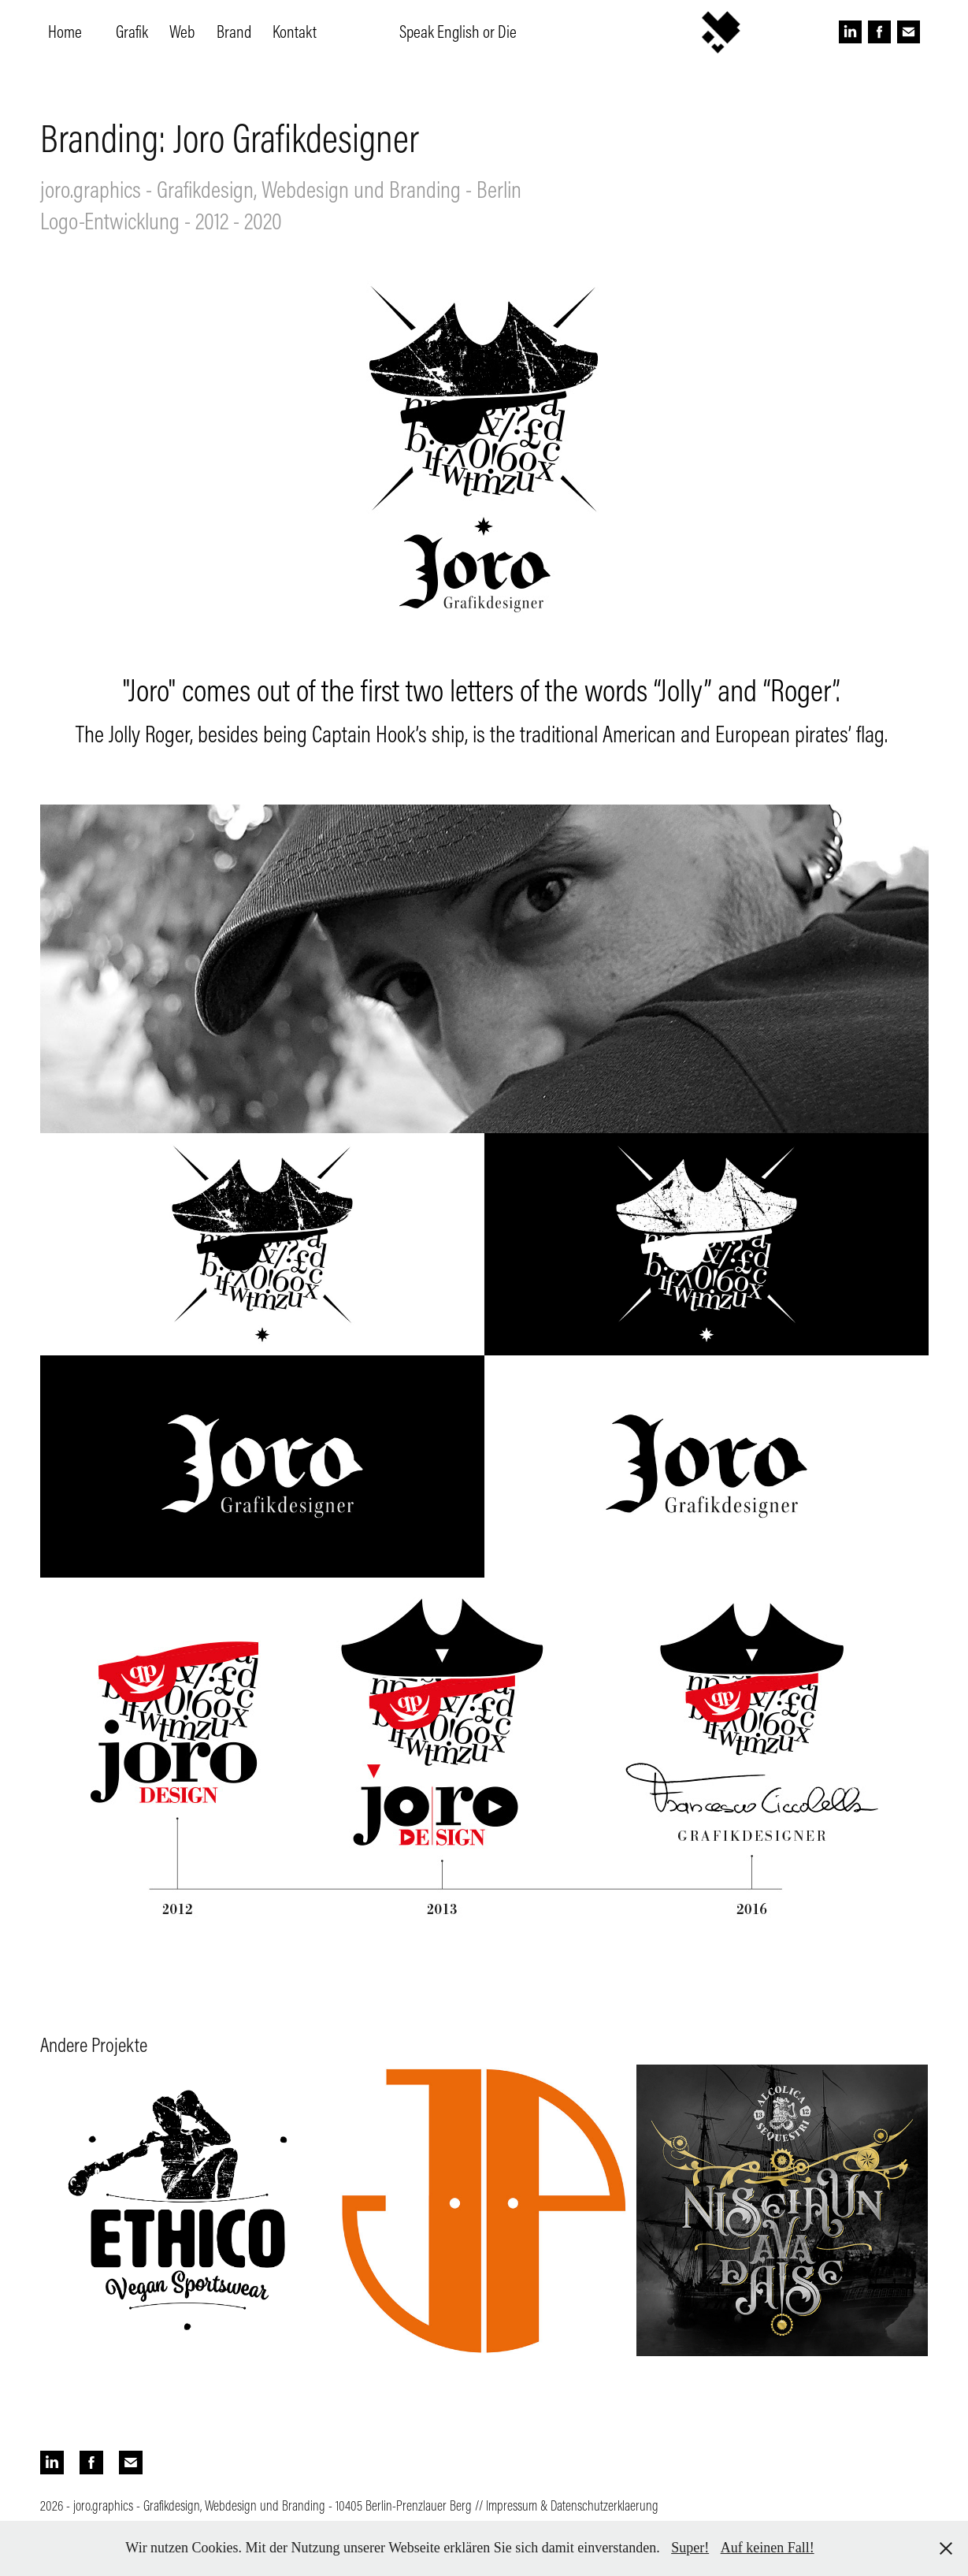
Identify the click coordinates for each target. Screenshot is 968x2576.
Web (182, 31)
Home (65, 31)
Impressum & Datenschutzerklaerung (572, 2505)
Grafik (132, 31)
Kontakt (295, 31)
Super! (690, 2548)
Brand (234, 31)
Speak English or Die (458, 31)
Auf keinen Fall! (767, 2548)
